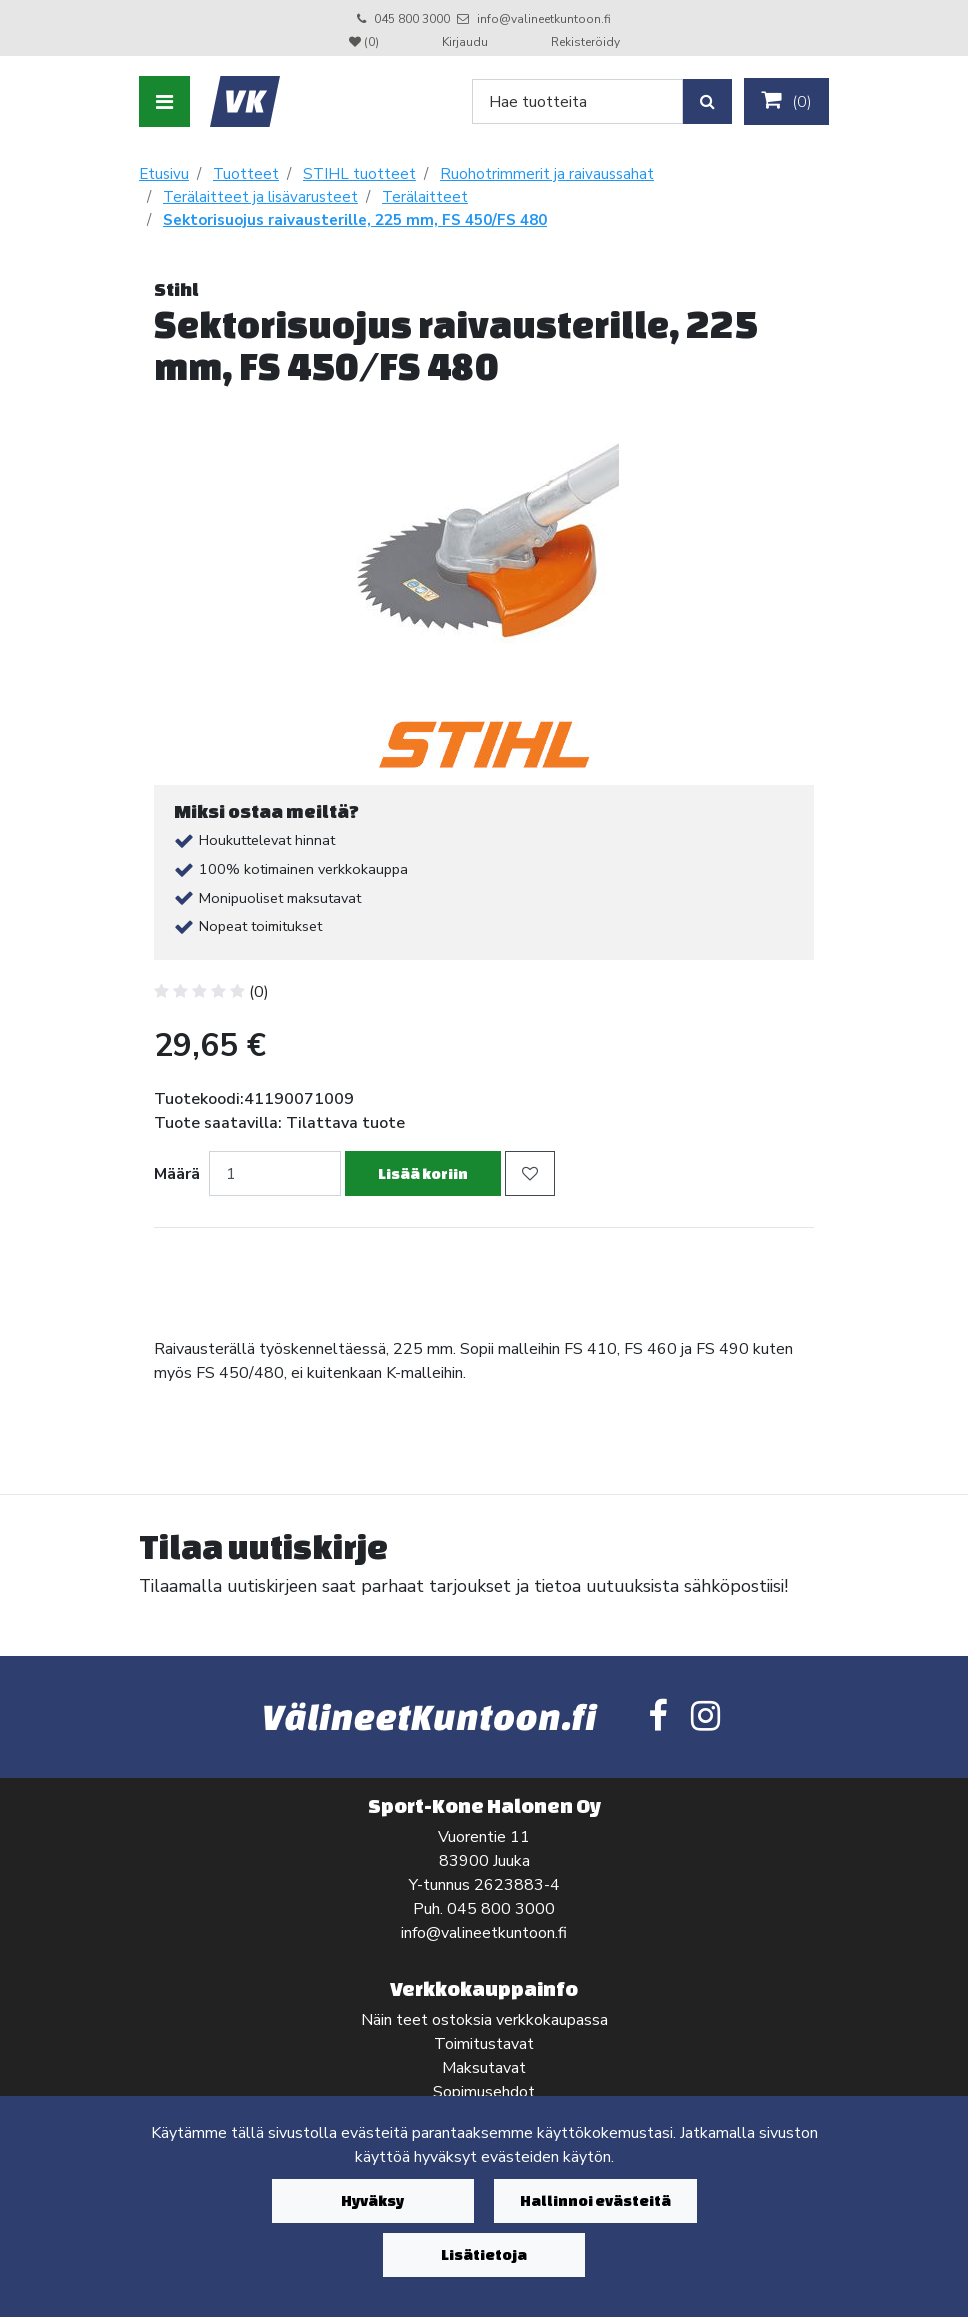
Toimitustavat (484, 2044)
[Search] (577, 101)
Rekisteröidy (585, 42)
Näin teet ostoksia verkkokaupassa (484, 2020)
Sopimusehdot (484, 2092)
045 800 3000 (412, 19)
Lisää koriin (423, 1173)
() (786, 101)
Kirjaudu (466, 42)
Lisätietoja (484, 2254)
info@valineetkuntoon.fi (544, 19)
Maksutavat (484, 2068)
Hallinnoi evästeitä (595, 2200)
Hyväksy (372, 2200)
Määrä (177, 1174)
